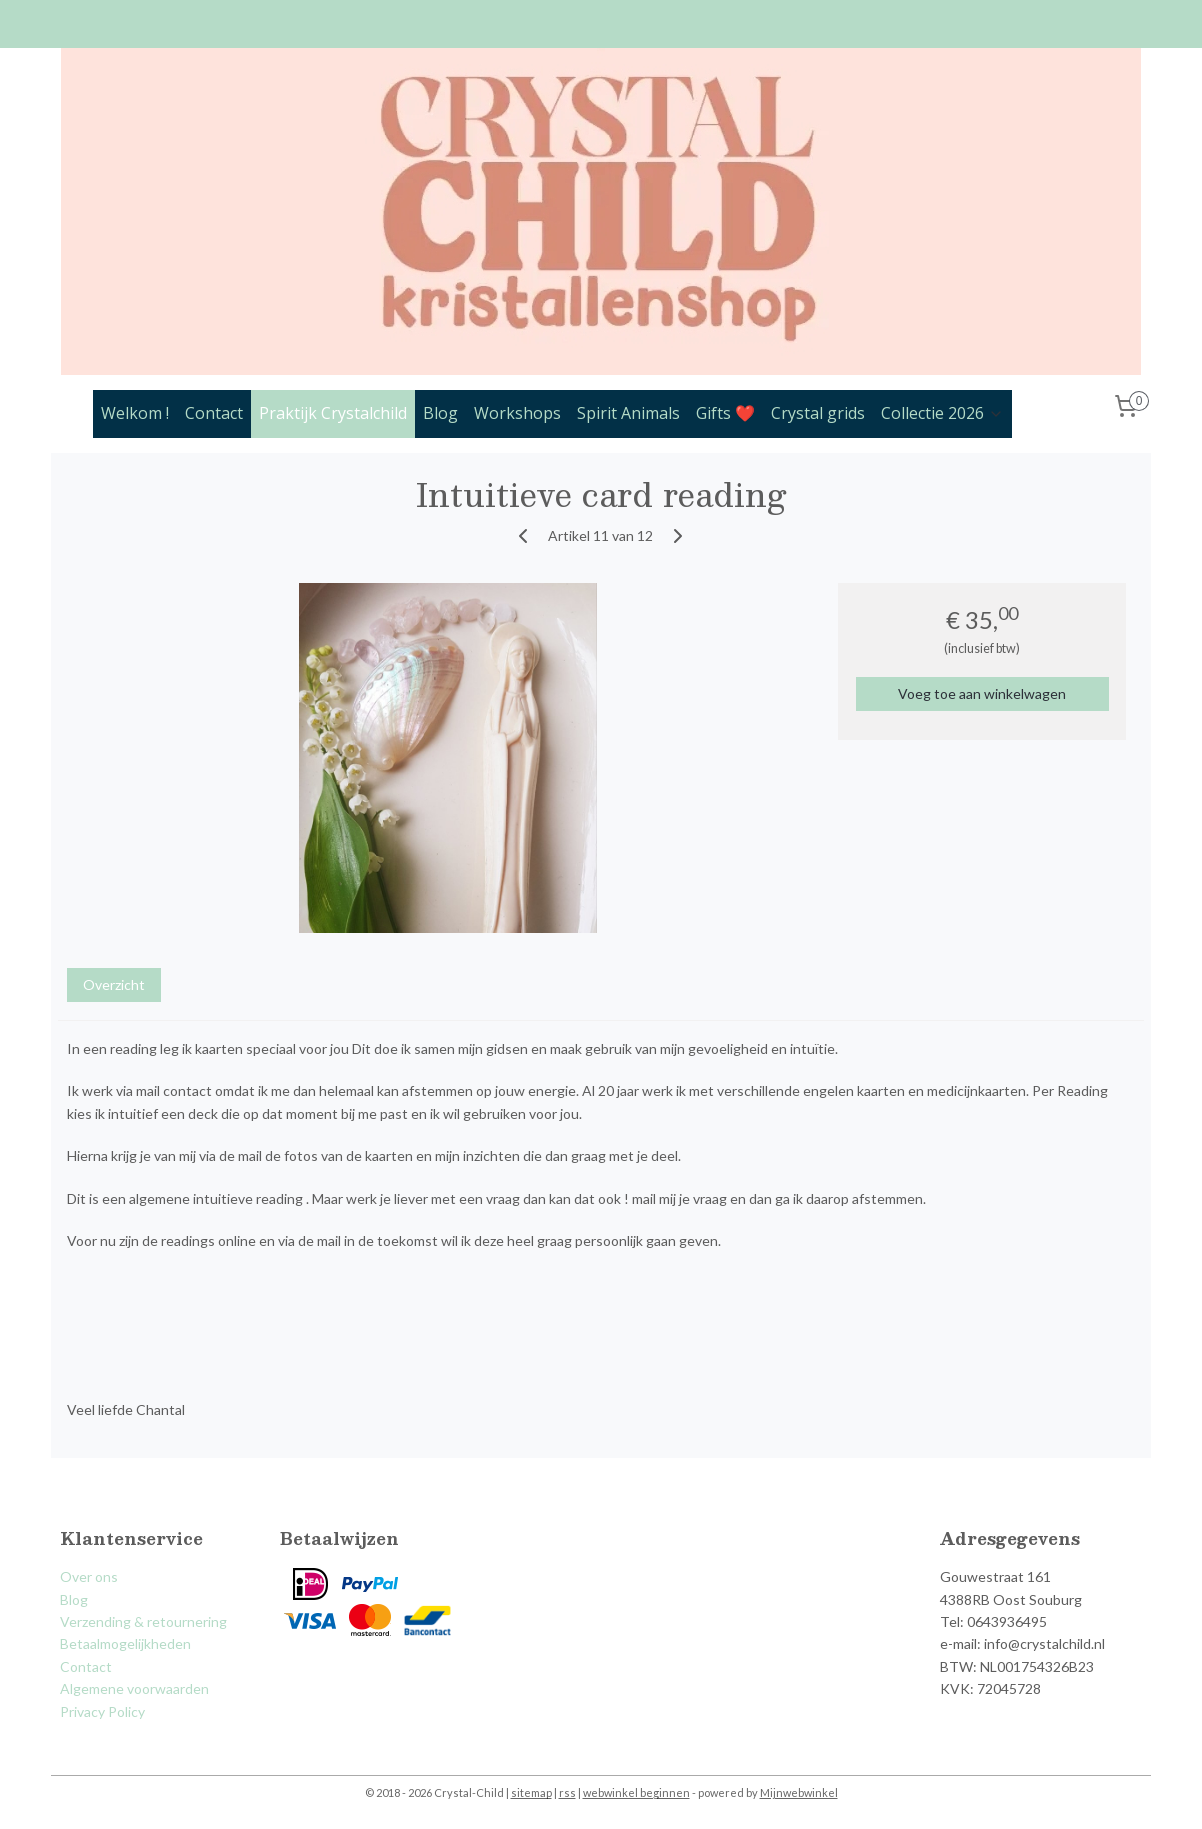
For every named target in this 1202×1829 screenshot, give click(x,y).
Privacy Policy (102, 1711)
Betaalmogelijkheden (125, 1643)
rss (567, 1792)
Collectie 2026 (942, 413)
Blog (440, 413)
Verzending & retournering (143, 1621)
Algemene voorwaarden (134, 1688)
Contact (214, 413)
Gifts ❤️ (725, 413)
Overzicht (114, 984)
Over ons (89, 1576)
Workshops (517, 413)
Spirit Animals (628, 413)
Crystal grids (818, 413)
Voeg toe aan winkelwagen (982, 693)
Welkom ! (135, 413)
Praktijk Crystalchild (333, 413)
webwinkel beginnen (636, 1792)
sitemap (531, 1792)
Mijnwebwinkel (799, 1792)
